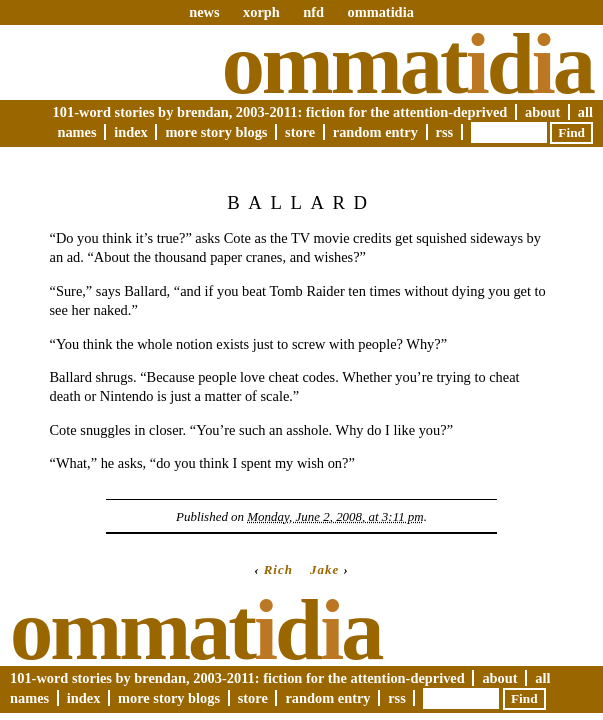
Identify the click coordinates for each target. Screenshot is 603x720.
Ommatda (407, 64)
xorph (261, 12)
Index (131, 132)
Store (300, 132)
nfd (313, 12)
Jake (324, 569)
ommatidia (380, 12)
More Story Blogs (216, 132)
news (204, 12)
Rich (278, 569)
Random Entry (375, 132)
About (542, 112)
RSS (445, 132)
